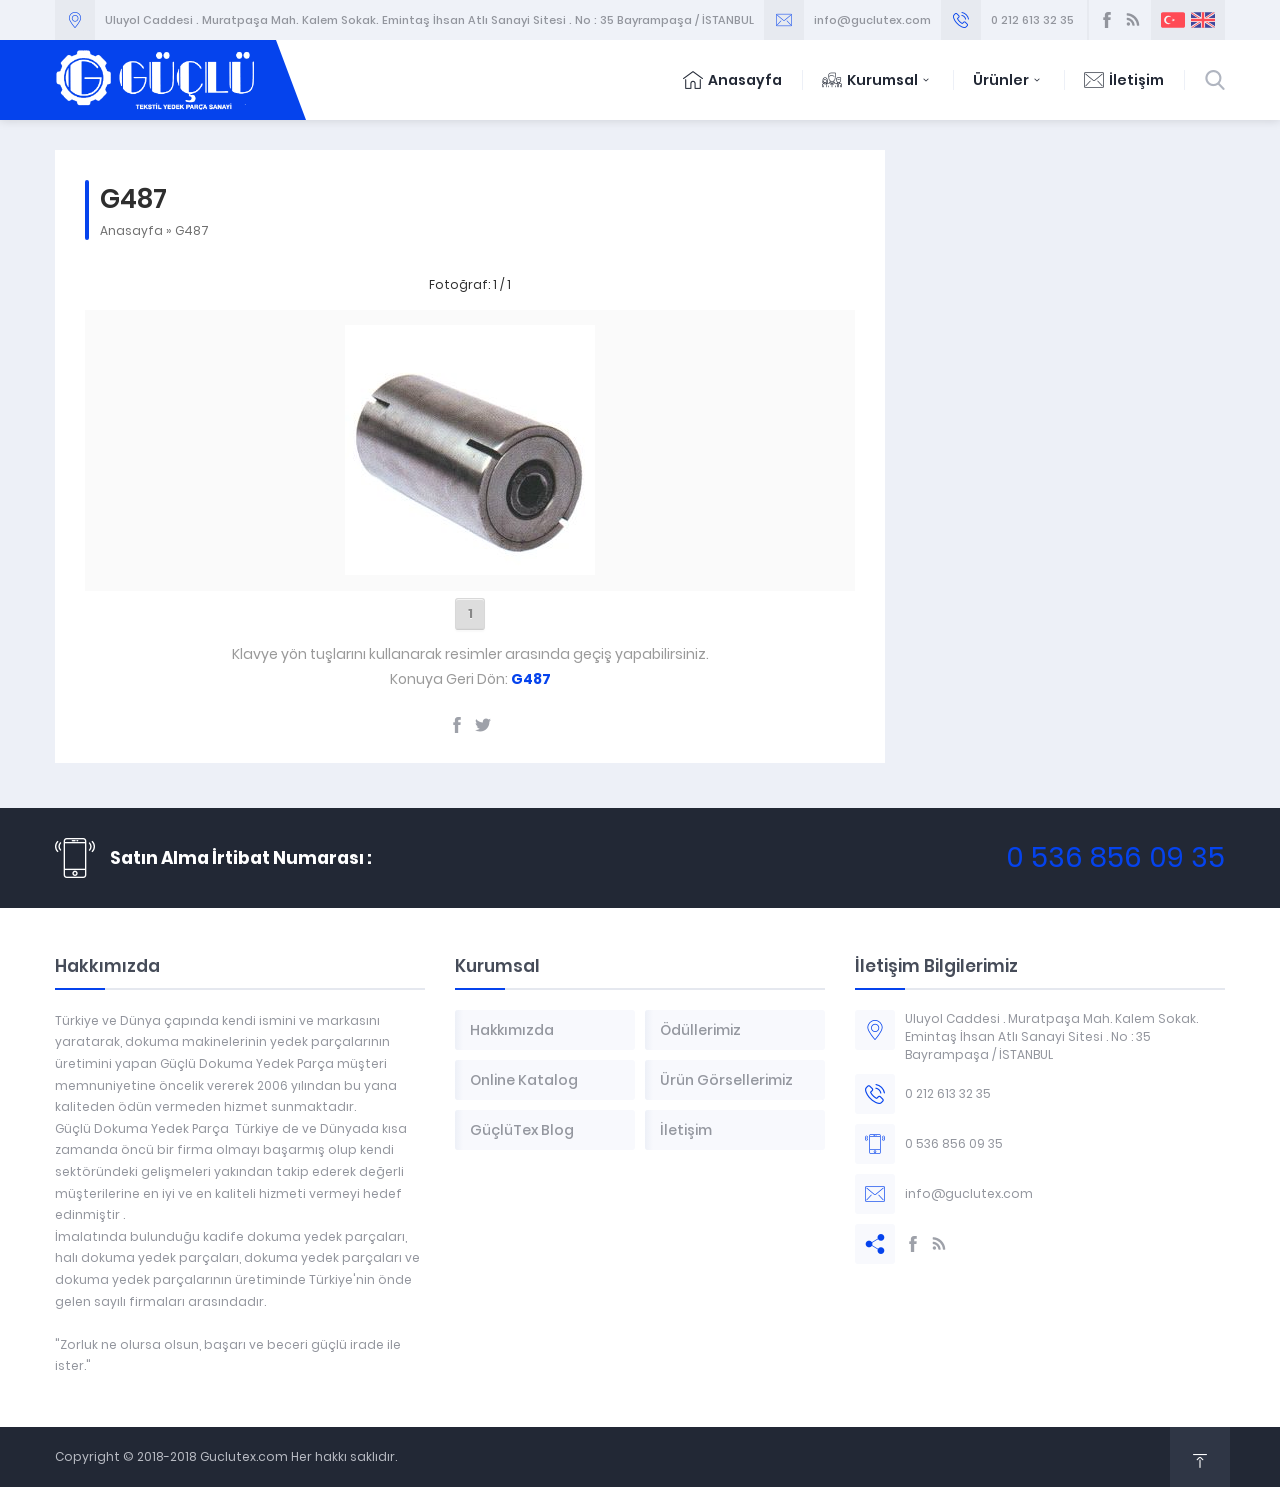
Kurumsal (877, 80)
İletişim (1124, 80)
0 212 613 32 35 (1032, 20)
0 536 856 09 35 (1115, 857)
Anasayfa (732, 80)
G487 (192, 230)
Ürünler (1008, 80)
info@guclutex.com (872, 20)
